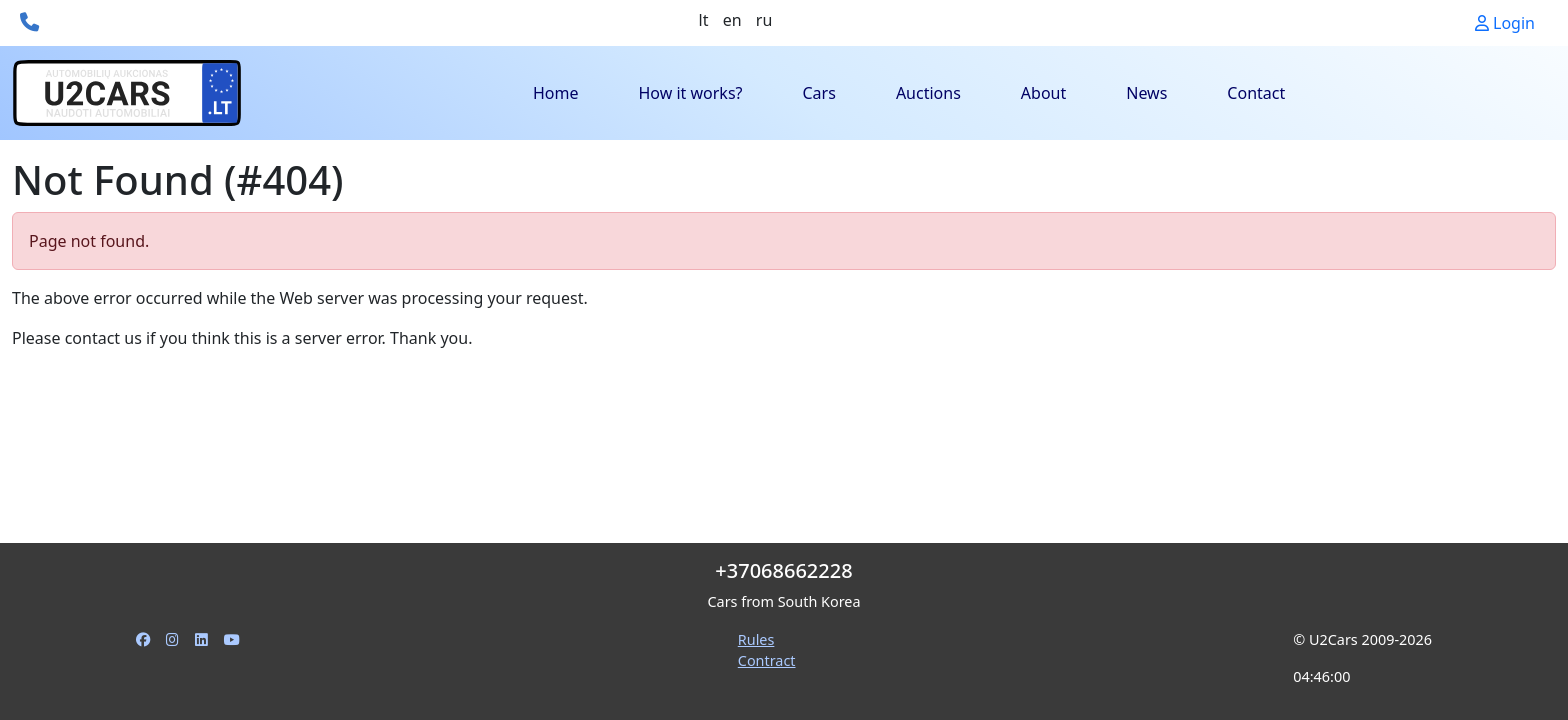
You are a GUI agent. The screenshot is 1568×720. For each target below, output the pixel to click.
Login (1505, 23)
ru (764, 20)
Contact (1256, 93)
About (1043, 93)
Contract (767, 660)
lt (704, 20)
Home (556, 93)
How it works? (690, 93)
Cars (819, 93)
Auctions (928, 93)
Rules (756, 639)
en (732, 20)
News (1146, 93)
